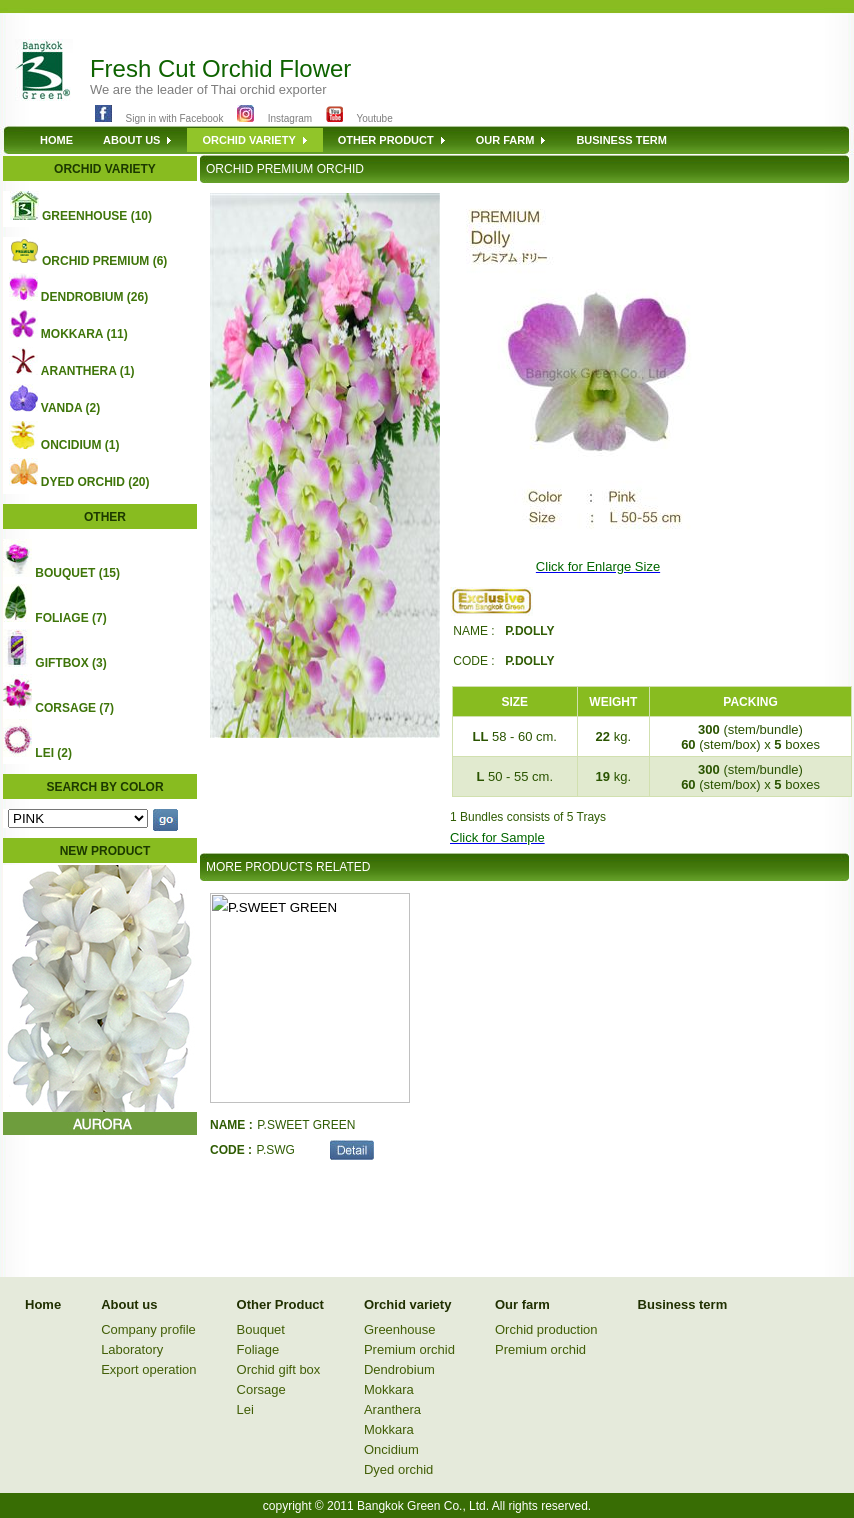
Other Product (280, 1304)
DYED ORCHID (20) (95, 482)
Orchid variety (407, 1304)
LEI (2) (53, 753)
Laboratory (132, 1349)
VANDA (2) (70, 408)
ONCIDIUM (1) (80, 445)
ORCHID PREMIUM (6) (104, 261)
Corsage (261, 1389)
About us (129, 1304)
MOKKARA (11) (84, 334)
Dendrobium (399, 1369)
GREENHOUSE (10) (97, 216)
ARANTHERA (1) (88, 371)
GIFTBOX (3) (70, 663)
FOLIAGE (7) (70, 618)
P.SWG (275, 1150)
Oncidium (391, 1449)
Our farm (522, 1304)
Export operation (148, 1369)
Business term (683, 1304)
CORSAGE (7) (74, 708)
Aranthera (392, 1409)
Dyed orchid (398, 1469)
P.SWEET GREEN (306, 1125)
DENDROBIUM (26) (94, 297)
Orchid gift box (279, 1369)
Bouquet (261, 1329)
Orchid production (546, 1329)
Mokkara (389, 1389)
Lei (245, 1409)
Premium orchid (409, 1349)
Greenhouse (400, 1329)
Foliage (258, 1349)
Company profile (148, 1329)
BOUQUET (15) (77, 573)
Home (43, 1304)
